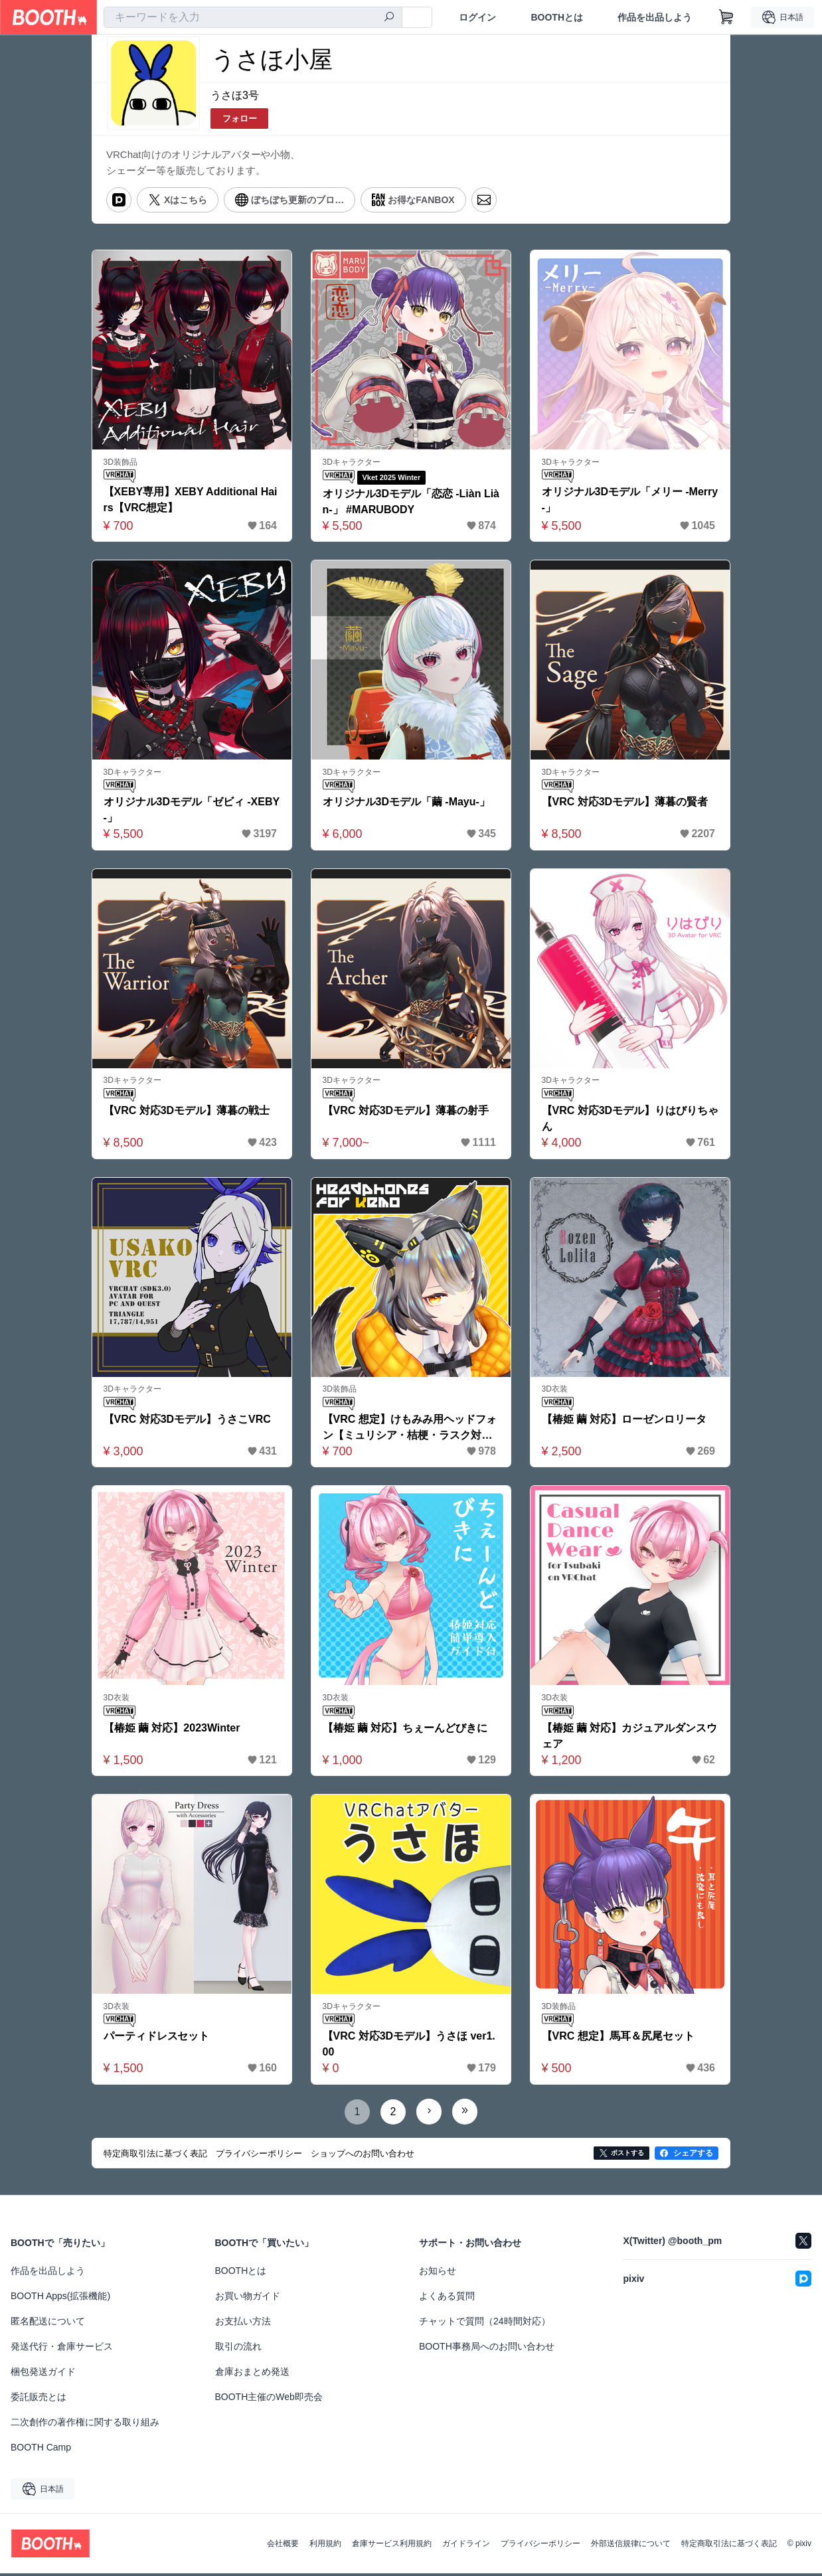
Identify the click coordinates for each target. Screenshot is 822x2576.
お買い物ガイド (247, 2298)
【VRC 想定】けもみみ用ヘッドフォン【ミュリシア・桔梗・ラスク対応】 (410, 1430)
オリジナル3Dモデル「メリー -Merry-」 (630, 501)
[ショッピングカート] (726, 17)
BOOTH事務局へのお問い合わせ (486, 2349)
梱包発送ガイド (43, 2374)
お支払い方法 (243, 2323)
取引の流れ (238, 2349)
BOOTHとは (557, 17)
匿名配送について (48, 2323)
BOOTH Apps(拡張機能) (60, 2298)
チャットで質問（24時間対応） (484, 2323)
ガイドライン (466, 2546)
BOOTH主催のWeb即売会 (269, 2399)
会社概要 (283, 2546)
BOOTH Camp (41, 2450)
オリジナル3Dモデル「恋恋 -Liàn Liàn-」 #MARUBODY (408, 502)
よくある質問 (447, 2298)
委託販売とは (38, 2399)
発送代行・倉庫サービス (62, 2349)
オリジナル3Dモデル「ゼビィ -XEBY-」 (192, 811)
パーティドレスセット (157, 2038)
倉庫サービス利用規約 (392, 2546)
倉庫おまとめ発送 (252, 2374)
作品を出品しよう (654, 17)
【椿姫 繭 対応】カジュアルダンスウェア (630, 1737)
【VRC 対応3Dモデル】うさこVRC (187, 1420)
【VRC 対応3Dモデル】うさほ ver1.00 (409, 2046)
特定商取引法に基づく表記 (729, 2546)
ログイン (477, 17)
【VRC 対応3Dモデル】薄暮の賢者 (625, 803)
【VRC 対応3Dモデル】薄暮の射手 (406, 1111)
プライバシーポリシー (540, 2546)
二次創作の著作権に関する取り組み (85, 2424)
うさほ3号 (234, 95)
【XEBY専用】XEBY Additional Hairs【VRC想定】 (191, 501)
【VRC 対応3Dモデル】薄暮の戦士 (187, 1111)
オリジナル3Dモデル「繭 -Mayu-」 (406, 803)
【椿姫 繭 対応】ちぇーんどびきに (405, 1729)
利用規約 (325, 2546)
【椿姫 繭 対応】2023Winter (172, 1729)
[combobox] (253, 17)
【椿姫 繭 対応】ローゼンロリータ (624, 1420)
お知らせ (437, 2273)
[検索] (389, 18)
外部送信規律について (631, 2546)
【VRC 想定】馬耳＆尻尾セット (618, 2038)
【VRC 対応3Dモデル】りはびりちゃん (625, 1119)
